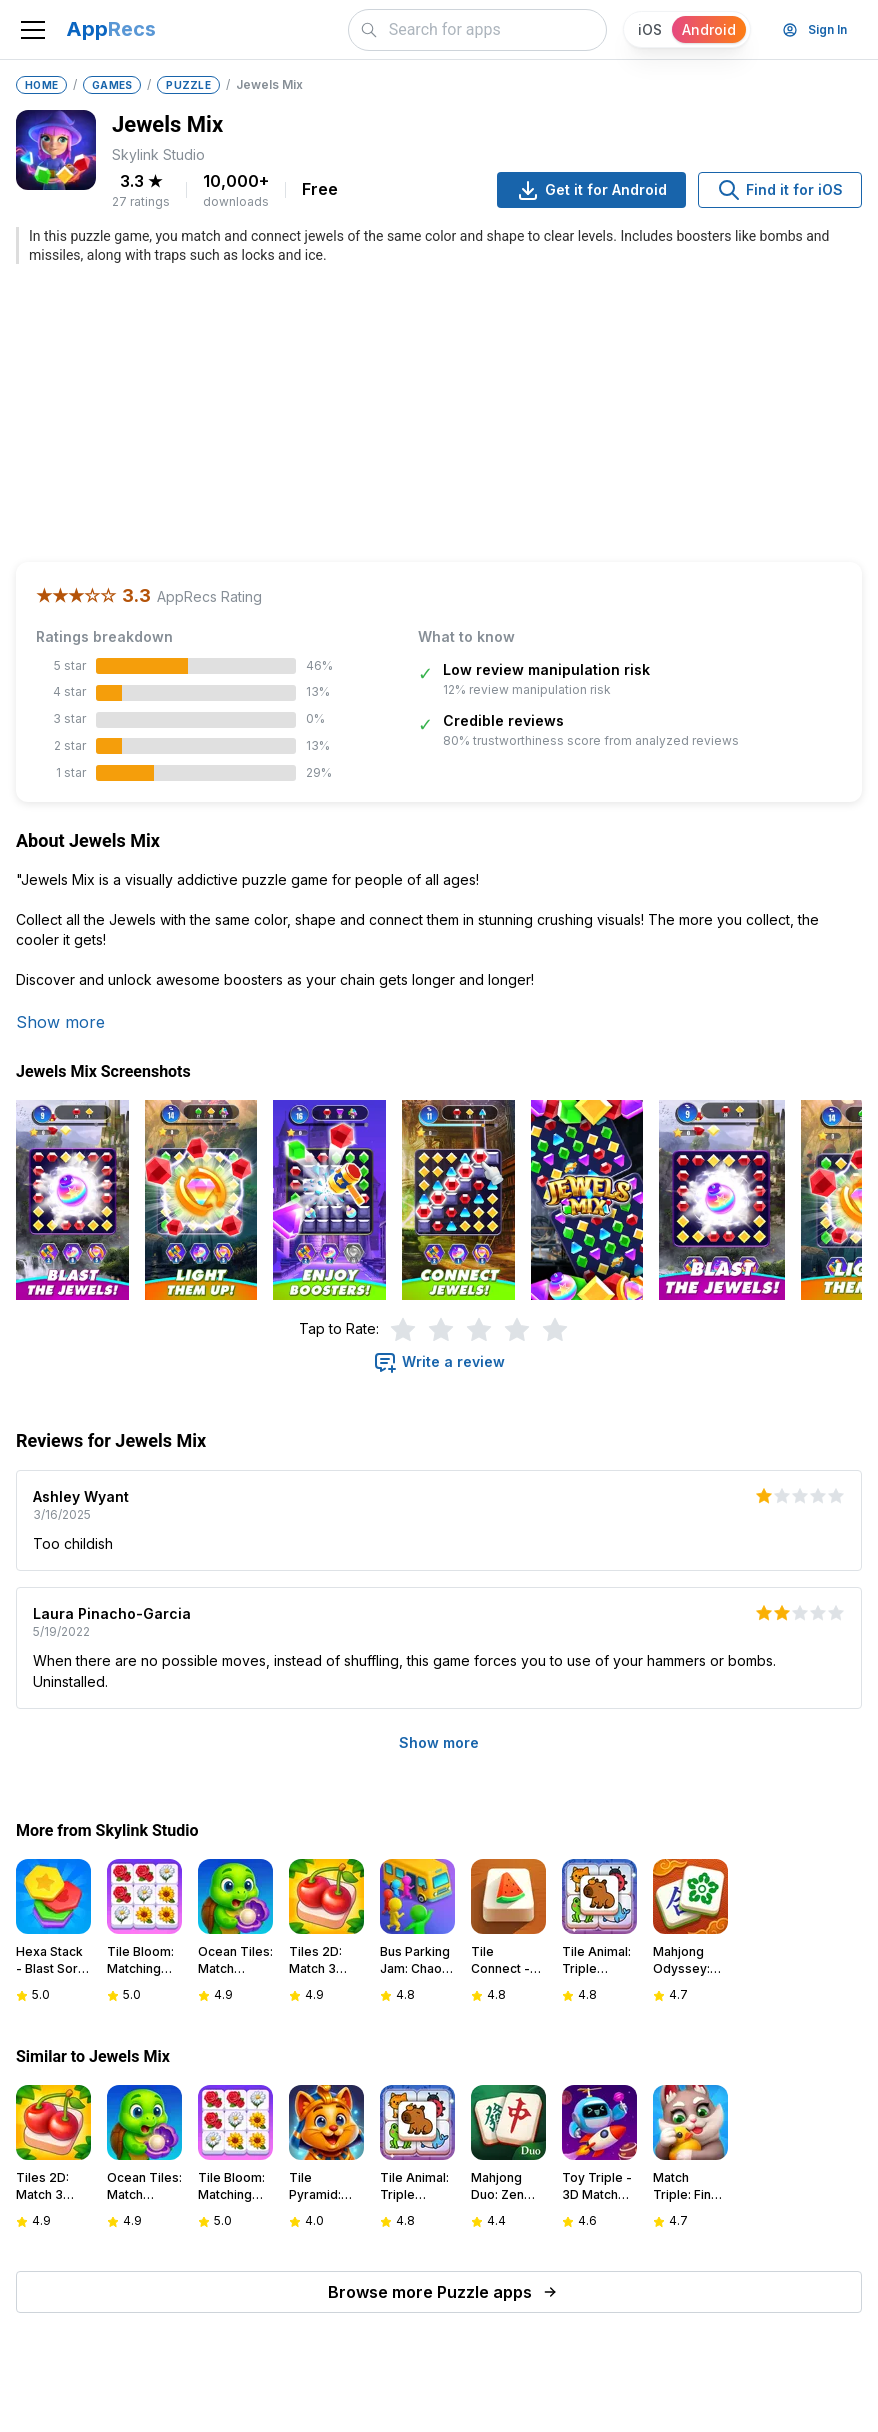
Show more (60, 1022)
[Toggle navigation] (33, 30)
